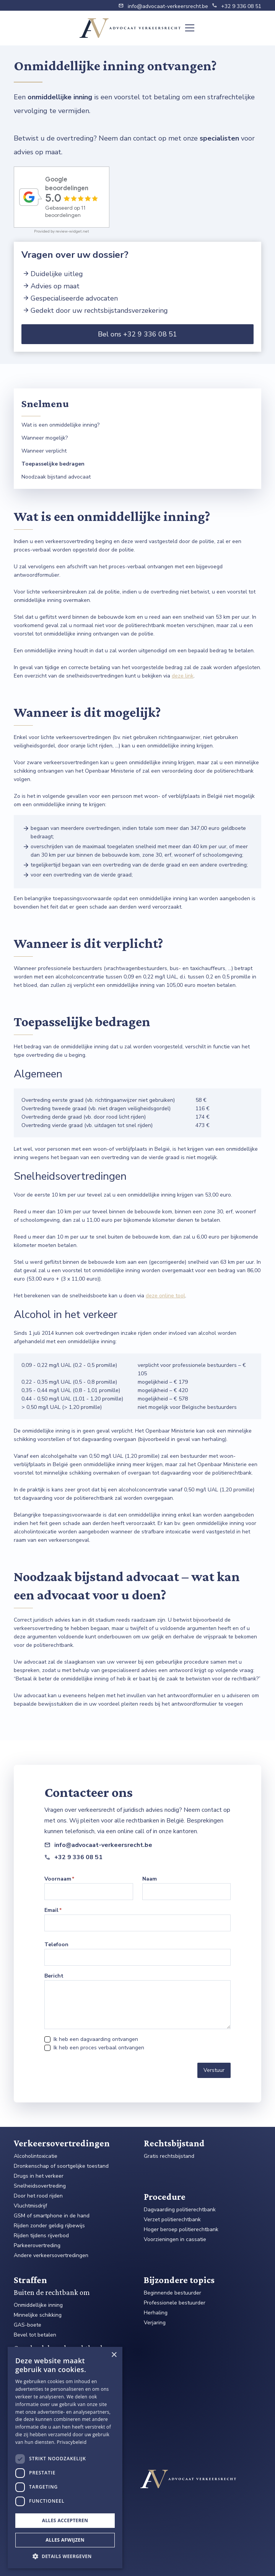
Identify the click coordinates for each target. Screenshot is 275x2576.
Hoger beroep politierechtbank (181, 2229)
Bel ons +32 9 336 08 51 (137, 334)
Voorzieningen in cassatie (175, 2239)
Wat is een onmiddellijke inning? (60, 425)
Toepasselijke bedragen (53, 463)
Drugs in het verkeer (38, 2176)
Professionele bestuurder (174, 2302)
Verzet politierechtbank (172, 2219)
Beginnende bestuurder (172, 2293)
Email (51, 1910)
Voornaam (57, 1878)
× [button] (114, 2355)
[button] (188, 28)
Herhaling (156, 2312)
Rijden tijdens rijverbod (41, 2235)
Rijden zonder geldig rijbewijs (49, 2225)
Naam (149, 1878)
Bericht (53, 1975)
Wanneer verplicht (44, 450)
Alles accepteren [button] (65, 2520)
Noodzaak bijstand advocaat (56, 476)
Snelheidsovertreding (40, 2186)
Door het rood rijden (38, 2196)
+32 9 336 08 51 (241, 6)
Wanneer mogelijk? (44, 437)
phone (214, 5)
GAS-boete (27, 2325)
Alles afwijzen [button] (65, 2540)
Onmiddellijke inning (38, 2305)
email (121, 5)
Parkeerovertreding (37, 2245)
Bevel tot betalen (35, 2335)
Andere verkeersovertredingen (51, 2255)
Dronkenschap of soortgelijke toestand (61, 2166)
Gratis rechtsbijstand (169, 2156)
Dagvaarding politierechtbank (180, 2209)
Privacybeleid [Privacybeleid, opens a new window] (72, 2442)
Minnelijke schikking (38, 2315)
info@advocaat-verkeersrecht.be (168, 6)
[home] (130, 28)
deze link (183, 675)
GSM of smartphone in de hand (51, 2215)
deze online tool (165, 1295)
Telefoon (56, 1944)
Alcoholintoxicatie (35, 2156)
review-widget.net (72, 231)
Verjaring (155, 2322)
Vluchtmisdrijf (30, 2205)
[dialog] (65, 2457)
